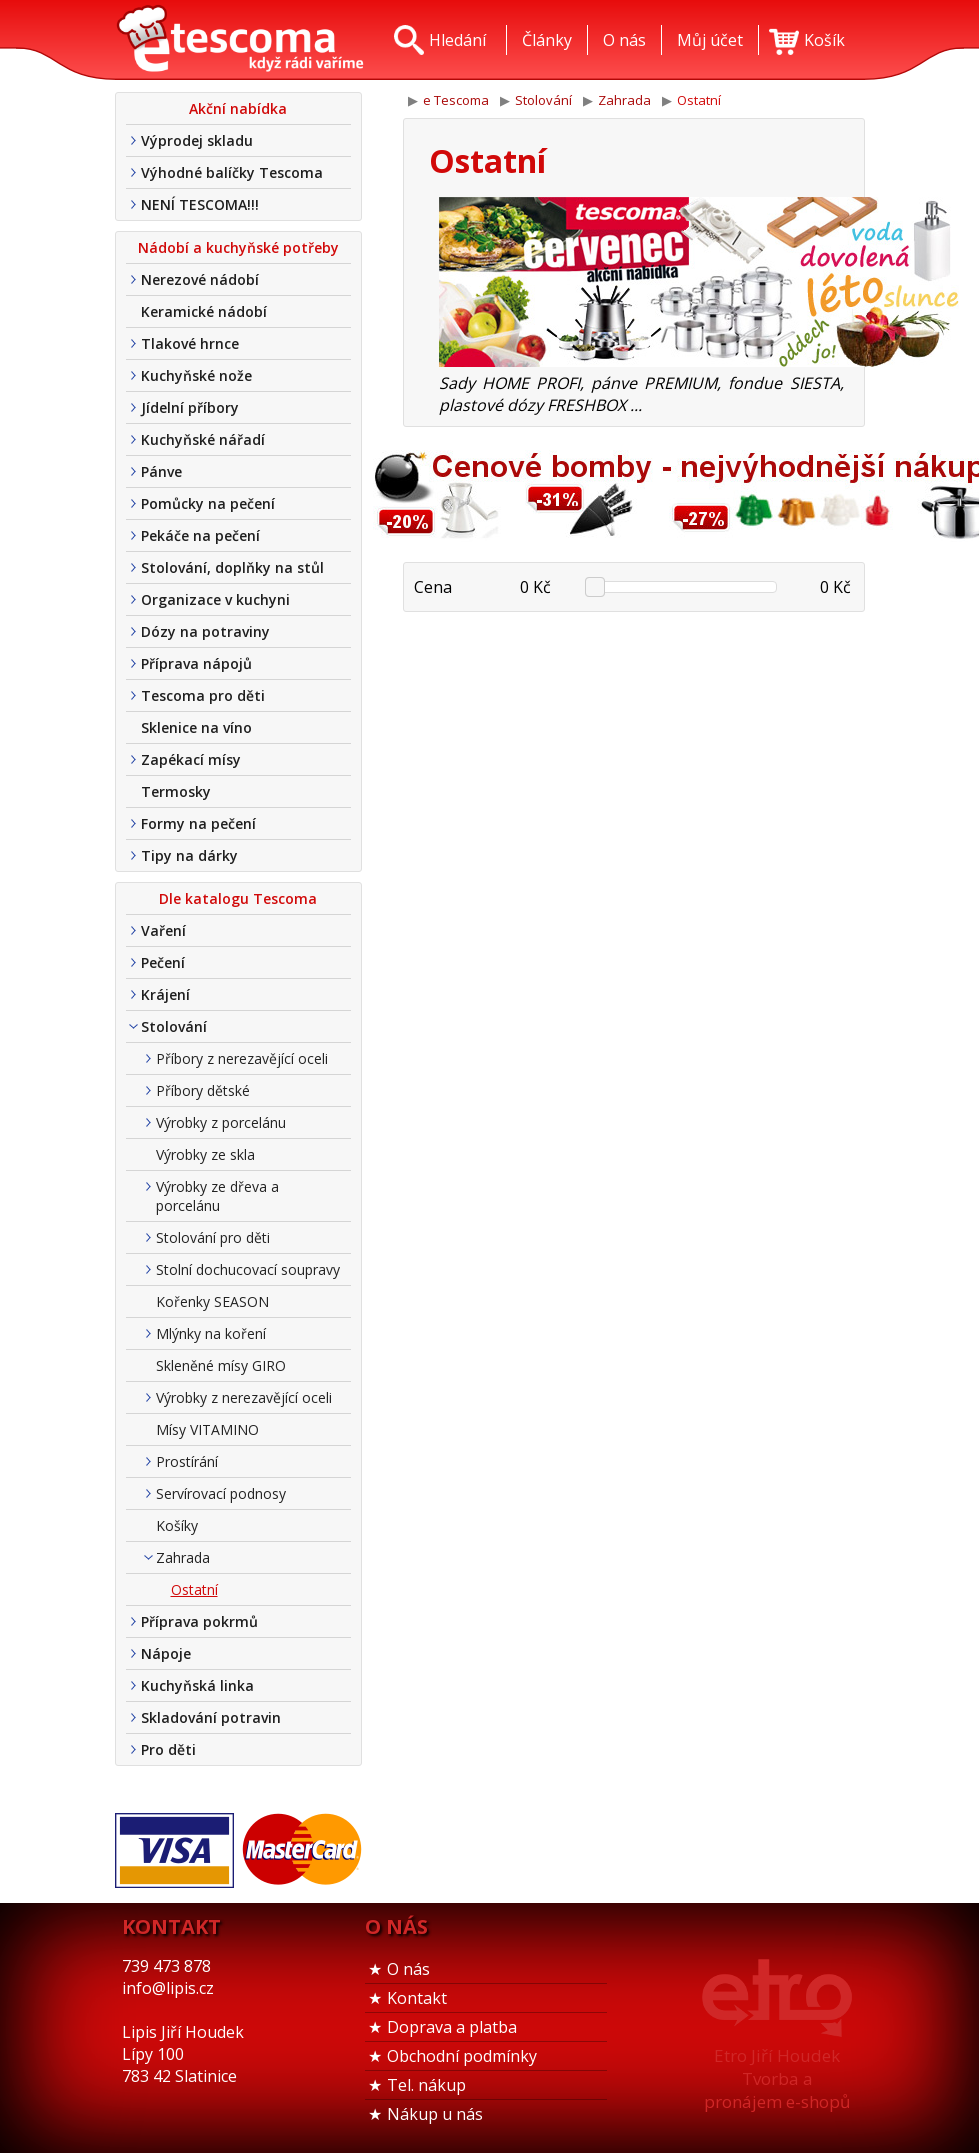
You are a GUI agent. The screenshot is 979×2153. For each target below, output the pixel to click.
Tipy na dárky (189, 855)
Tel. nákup (426, 2085)
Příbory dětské (203, 1090)
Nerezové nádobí (200, 279)
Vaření (163, 930)
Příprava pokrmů (199, 1621)
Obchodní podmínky (462, 2056)
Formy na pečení (198, 823)
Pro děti (168, 1749)
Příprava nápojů (196, 663)
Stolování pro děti (213, 1237)
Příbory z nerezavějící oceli (242, 1058)
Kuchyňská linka (197, 1685)
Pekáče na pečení (200, 535)
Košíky (177, 1525)
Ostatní (194, 1589)
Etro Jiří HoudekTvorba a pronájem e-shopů (777, 2078)
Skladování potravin (211, 1717)
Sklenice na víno (196, 727)
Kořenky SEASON (212, 1301)
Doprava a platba (452, 2027)
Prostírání (187, 1461)
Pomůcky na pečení (208, 503)
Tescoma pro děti (203, 695)
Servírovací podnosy (221, 1493)
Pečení (163, 962)
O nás (408, 1969)
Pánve (161, 471)
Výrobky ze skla (205, 1154)
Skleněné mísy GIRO (221, 1365)
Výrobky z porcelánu (221, 1122)
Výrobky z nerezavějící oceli (244, 1397)
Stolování (174, 1026)
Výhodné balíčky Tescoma (232, 172)
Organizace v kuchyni (215, 599)
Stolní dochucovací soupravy (248, 1269)
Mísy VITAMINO (207, 1429)
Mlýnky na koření (211, 1333)
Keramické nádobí (204, 311)
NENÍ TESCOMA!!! (200, 204)
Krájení (165, 994)
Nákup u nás (435, 2114)
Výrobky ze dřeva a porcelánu (217, 1196)
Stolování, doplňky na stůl (232, 567)
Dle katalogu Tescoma (238, 898)
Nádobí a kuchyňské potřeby (238, 247)
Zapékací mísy (191, 759)
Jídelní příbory (190, 407)
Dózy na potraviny (205, 631)
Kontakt (417, 1998)
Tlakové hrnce (190, 343)
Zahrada (183, 1557)
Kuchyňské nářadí (203, 439)
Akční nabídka (238, 108)
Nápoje (166, 1653)
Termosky (176, 791)
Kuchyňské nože (196, 375)
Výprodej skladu (197, 140)
